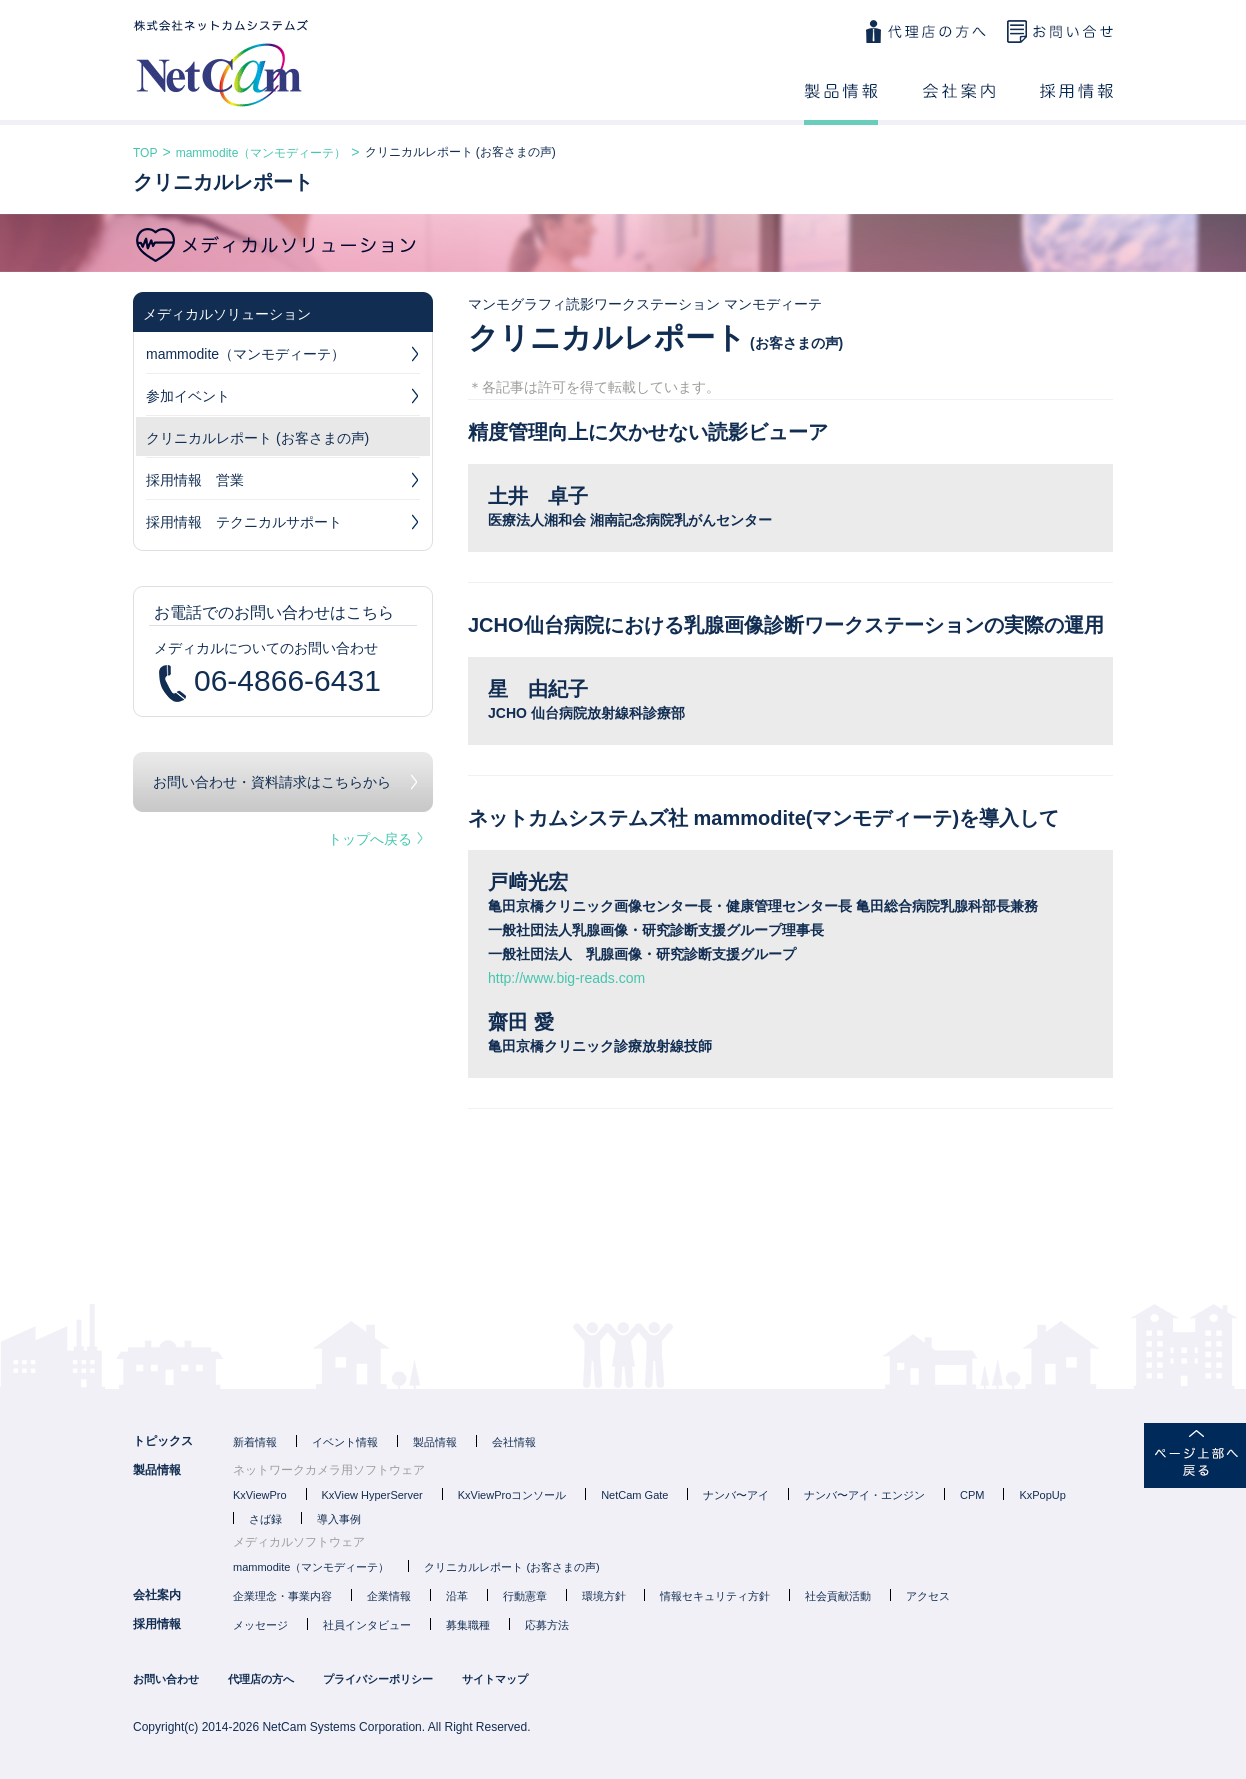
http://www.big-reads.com (566, 978)
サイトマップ (495, 1679)
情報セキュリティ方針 (715, 1596)
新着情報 (255, 1442)
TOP (145, 153)
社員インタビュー (367, 1625)
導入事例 (339, 1519)
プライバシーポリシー (378, 1679)
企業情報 (389, 1596)
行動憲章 (525, 1596)
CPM (972, 1495)
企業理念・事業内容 (282, 1596)
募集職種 (468, 1625)
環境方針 (604, 1596)
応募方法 (547, 1625)
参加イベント (283, 399)
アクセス (928, 1596)
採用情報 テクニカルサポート (283, 525)
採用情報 (1076, 104)
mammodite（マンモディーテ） (261, 153)
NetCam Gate (634, 1495)
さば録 (265, 1519)
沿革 (457, 1596)
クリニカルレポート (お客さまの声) (257, 438)
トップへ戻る (375, 839)
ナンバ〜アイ (736, 1495)
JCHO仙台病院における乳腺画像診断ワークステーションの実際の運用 (786, 625)
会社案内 (959, 104)
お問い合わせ (1060, 31)
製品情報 (841, 104)
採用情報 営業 (283, 483)
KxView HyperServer (372, 1495)
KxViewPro (260, 1495)
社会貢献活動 (838, 1596)
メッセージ (260, 1625)
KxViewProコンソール (512, 1495)
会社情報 (514, 1442)
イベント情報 (345, 1442)
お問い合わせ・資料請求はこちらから (272, 782)
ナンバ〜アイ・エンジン (864, 1495)
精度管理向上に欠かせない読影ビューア (648, 432)
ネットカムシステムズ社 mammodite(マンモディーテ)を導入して (763, 818)
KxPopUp (1042, 1495)
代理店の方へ (924, 31)
